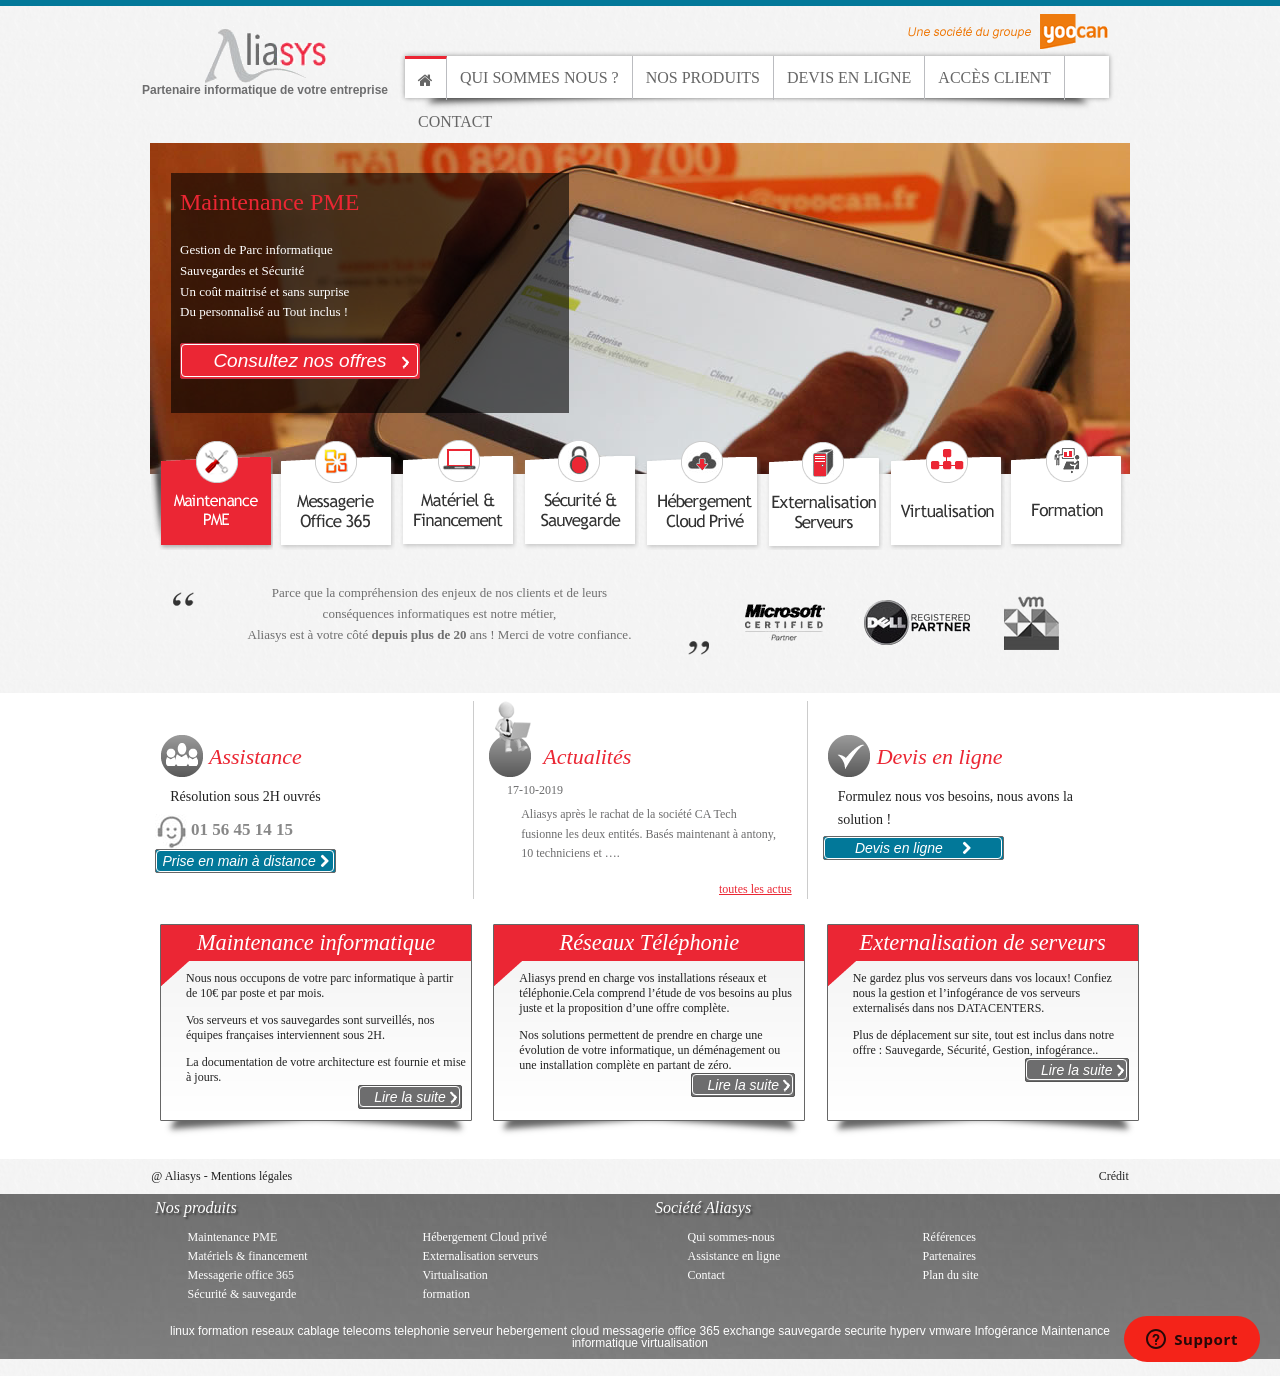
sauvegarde (809, 1331)
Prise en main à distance (245, 861)
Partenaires (949, 1256)
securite (865, 1331)
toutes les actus (755, 889)
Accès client (994, 77)
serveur (473, 1331)
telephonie (421, 1331)
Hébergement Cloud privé (485, 1237)
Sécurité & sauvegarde (242, 1294)
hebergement (531, 1331)
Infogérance (1006, 1331)
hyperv (908, 1331)
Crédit (1114, 1176)
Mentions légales (252, 1176)
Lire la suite (418, 1096)
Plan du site (951, 1275)
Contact (455, 121)
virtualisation (674, 1343)
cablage (318, 1331)
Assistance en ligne (734, 1256)
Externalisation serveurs (481, 1256)
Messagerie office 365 (241, 1275)
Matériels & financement (248, 1256)
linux (182, 1331)
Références (949, 1237)
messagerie (633, 1331)
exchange (749, 1331)
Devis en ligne (849, 77)
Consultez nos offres (316, 358)
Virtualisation (455, 1275)
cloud (584, 1331)
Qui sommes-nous (731, 1237)
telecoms (367, 1331)
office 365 (694, 1331)
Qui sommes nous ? (539, 77)
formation (446, 1294)
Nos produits (703, 77)
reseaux (272, 1331)
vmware (950, 1331)
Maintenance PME (233, 1237)
